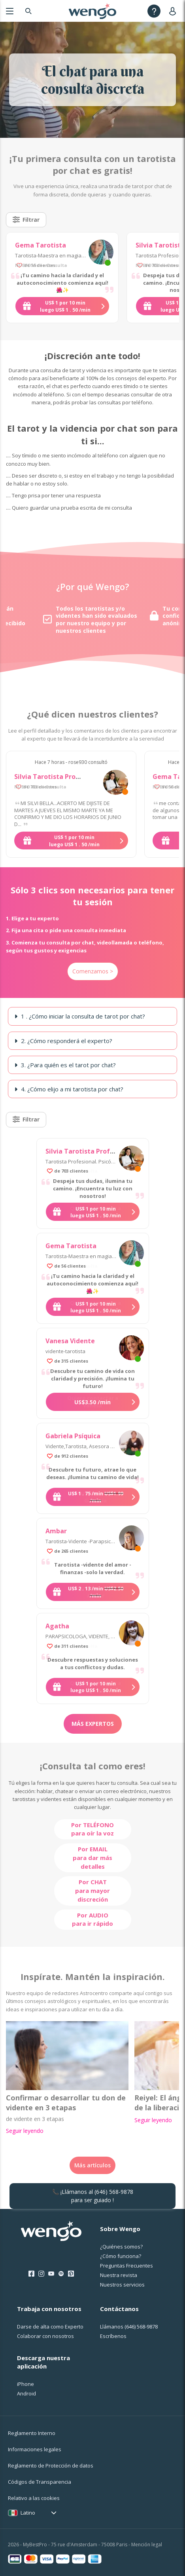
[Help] (154, 11)
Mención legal (146, 2544)
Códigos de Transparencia (39, 2481)
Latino (28, 2512)
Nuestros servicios (122, 2284)
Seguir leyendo (24, 2130)
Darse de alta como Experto (50, 2326)
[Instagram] (41, 2273)
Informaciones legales (34, 2449)
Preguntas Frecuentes (126, 2265)
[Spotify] (61, 2273)
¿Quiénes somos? (121, 2246)
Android (26, 2393)
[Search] (28, 11)
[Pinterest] (71, 2273)
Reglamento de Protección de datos (50, 2465)
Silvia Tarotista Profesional (58, 776)
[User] (174, 11)
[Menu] (9, 11)
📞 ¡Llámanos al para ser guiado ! (92, 2195)
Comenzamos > (92, 971)
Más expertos (93, 1723)
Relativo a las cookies (34, 2498)
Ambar (56, 1531)
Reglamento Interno (31, 2433)
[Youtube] (51, 2273)
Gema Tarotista (40, 245)
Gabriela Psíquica (72, 1436)
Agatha (57, 1626)
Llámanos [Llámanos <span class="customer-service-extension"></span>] (129, 2326)
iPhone (25, 2384)
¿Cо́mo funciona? (120, 2256)
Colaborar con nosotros (45, 2336)
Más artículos (92, 2165)
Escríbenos (113, 2336)
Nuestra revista (118, 2275)
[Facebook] (31, 2273)
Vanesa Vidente (70, 1341)
